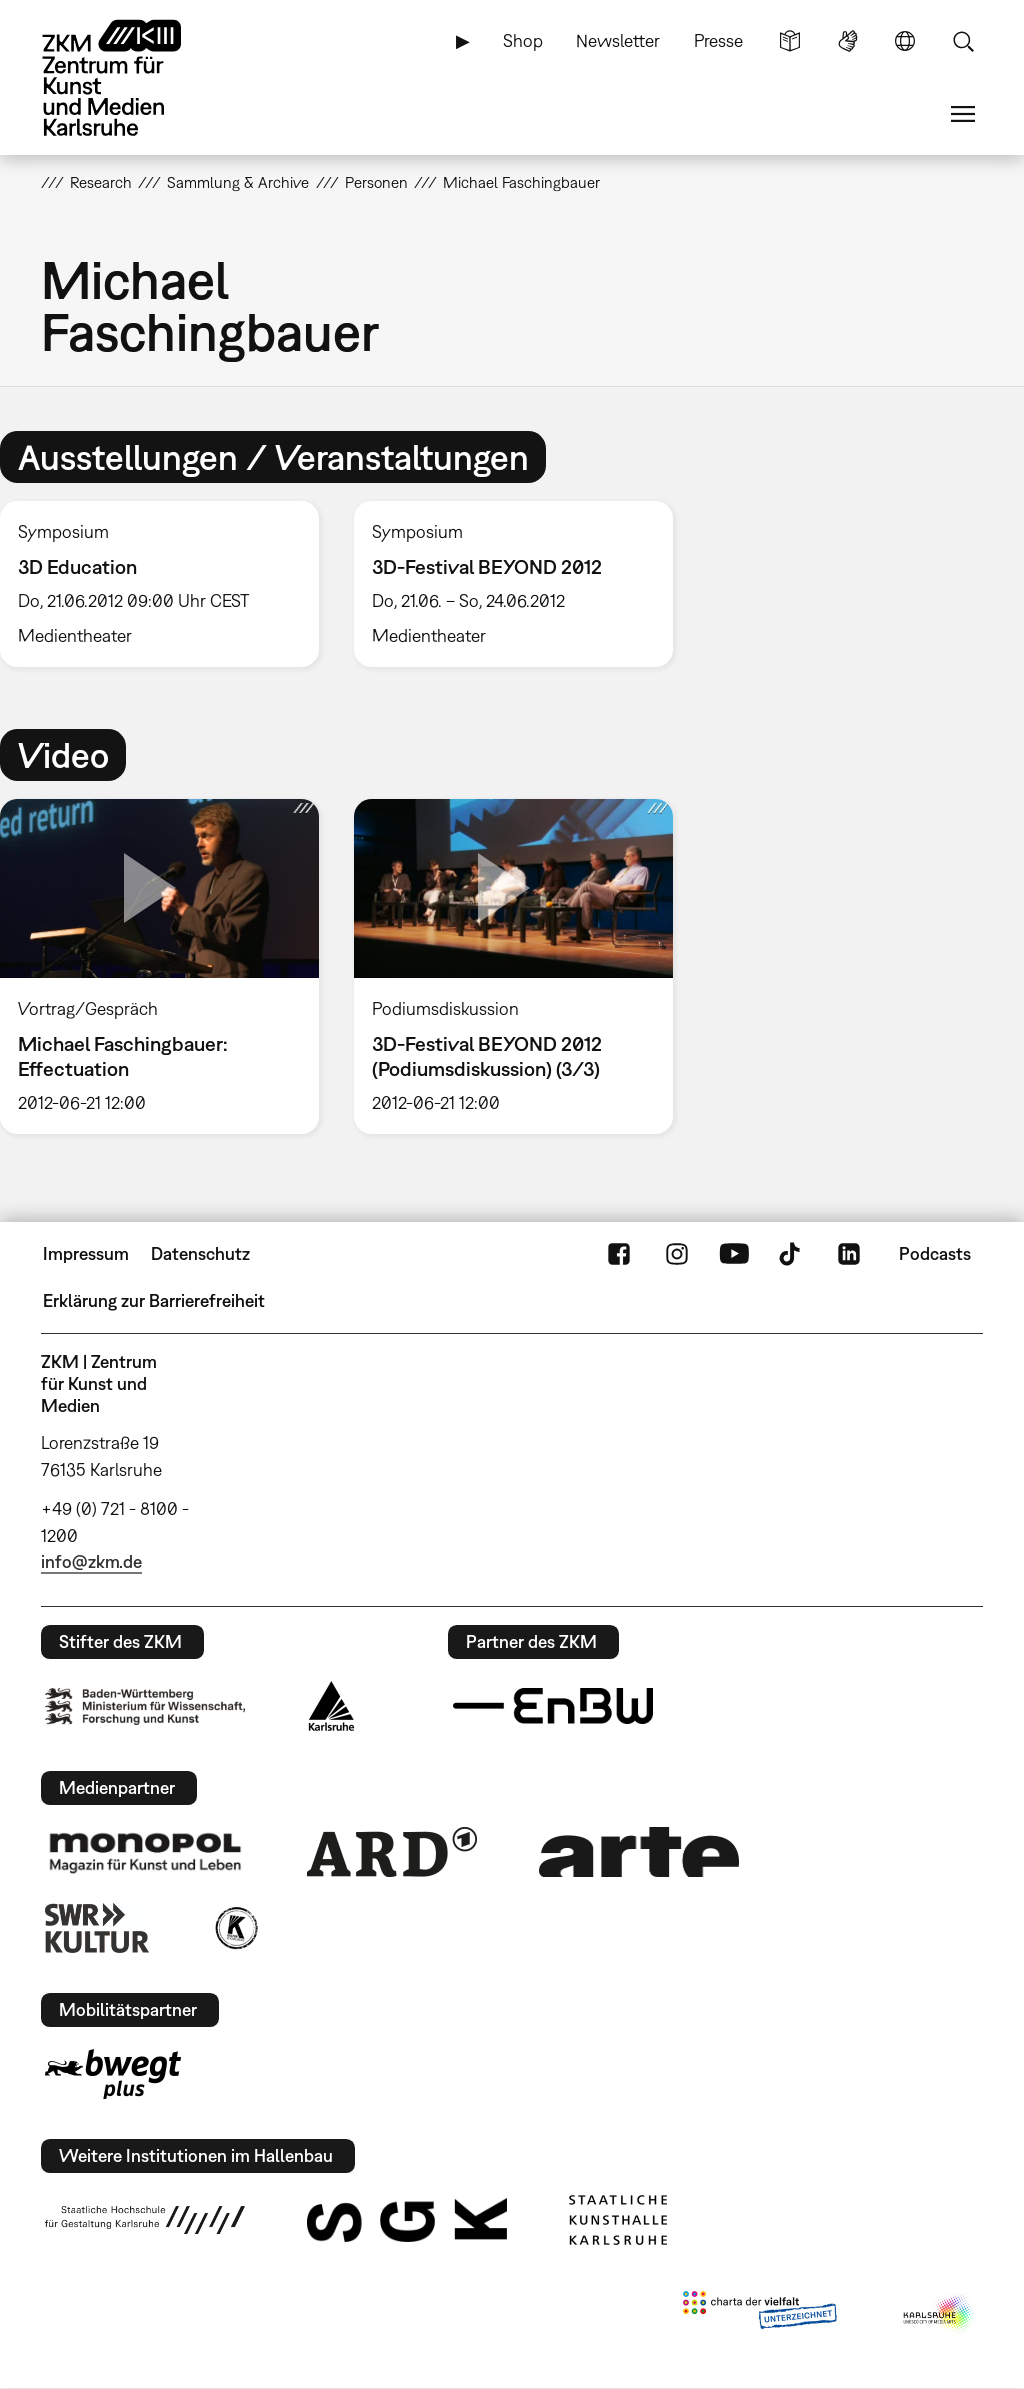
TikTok (792, 1254)
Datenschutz (200, 1253)
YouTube (734, 1254)
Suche (963, 41)
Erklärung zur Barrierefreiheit (154, 1300)
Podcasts (935, 1253)
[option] (513, 584)
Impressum (86, 1253)
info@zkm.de (91, 1561)
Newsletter (618, 40)
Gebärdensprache (848, 41)
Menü (963, 114)
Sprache (905, 41)
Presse (718, 40)
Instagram (677, 1254)
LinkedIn (849, 1254)
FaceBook (619, 1254)
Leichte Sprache (790, 41)
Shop (523, 40)
